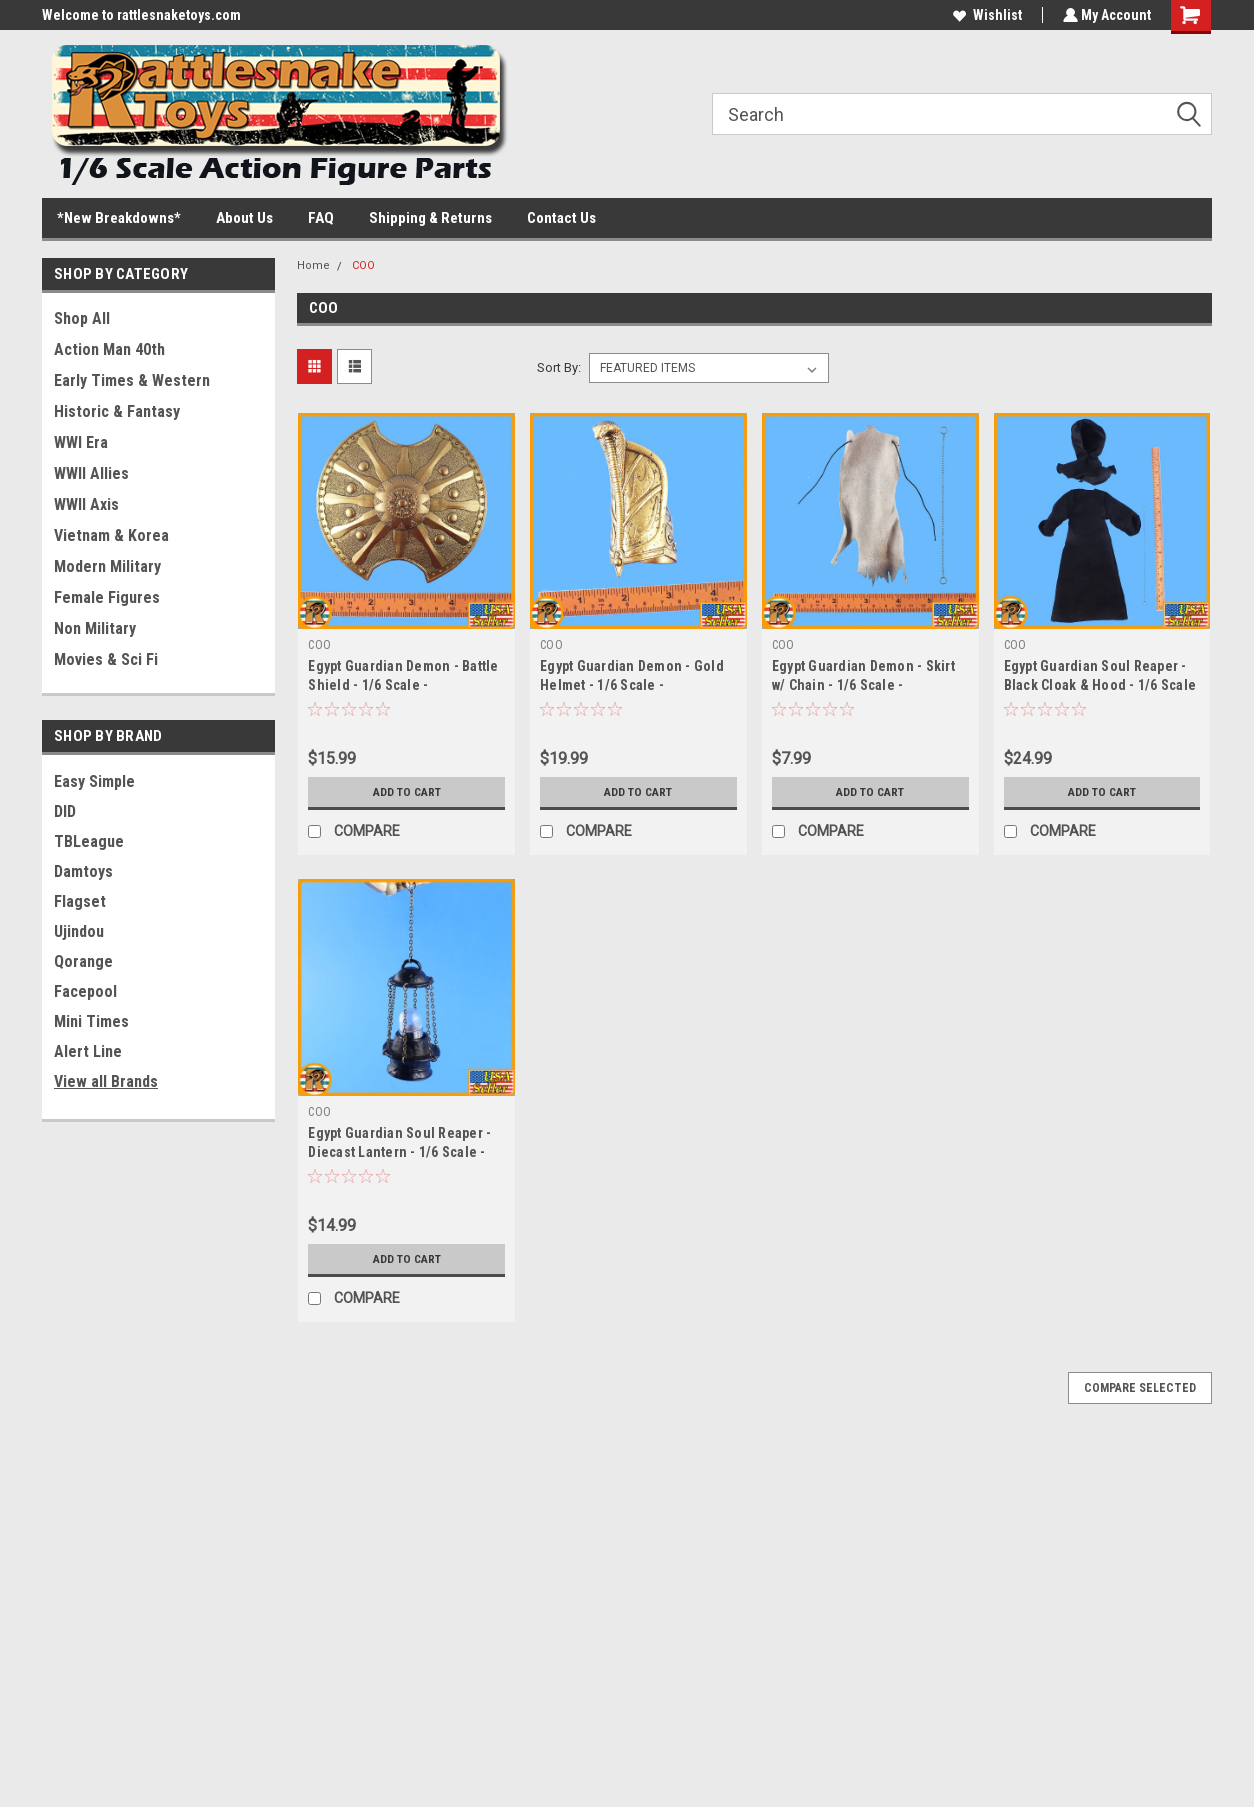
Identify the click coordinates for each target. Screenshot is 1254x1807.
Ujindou (79, 931)
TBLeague (89, 841)
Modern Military (107, 566)
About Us (244, 218)
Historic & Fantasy (117, 411)
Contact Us (561, 218)
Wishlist (985, 15)
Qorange (83, 961)
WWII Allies (91, 473)
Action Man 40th (109, 349)
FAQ (321, 218)
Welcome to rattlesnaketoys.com (141, 15)
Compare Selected (1140, 1388)
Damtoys (83, 871)
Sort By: (559, 367)
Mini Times (91, 1021)
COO (363, 265)
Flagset (80, 901)
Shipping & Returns (430, 218)
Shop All (82, 318)
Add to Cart (406, 792)
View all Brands (106, 1081)
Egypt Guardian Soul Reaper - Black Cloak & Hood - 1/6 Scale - (1100, 685)
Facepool (85, 991)
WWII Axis (86, 504)
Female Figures (107, 597)
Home (313, 265)
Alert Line (88, 1051)
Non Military (95, 628)
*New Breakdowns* (119, 218)
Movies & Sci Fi (106, 659)
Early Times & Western (132, 380)
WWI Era (81, 442)
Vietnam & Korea (111, 535)
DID (65, 811)
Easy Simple (94, 781)
